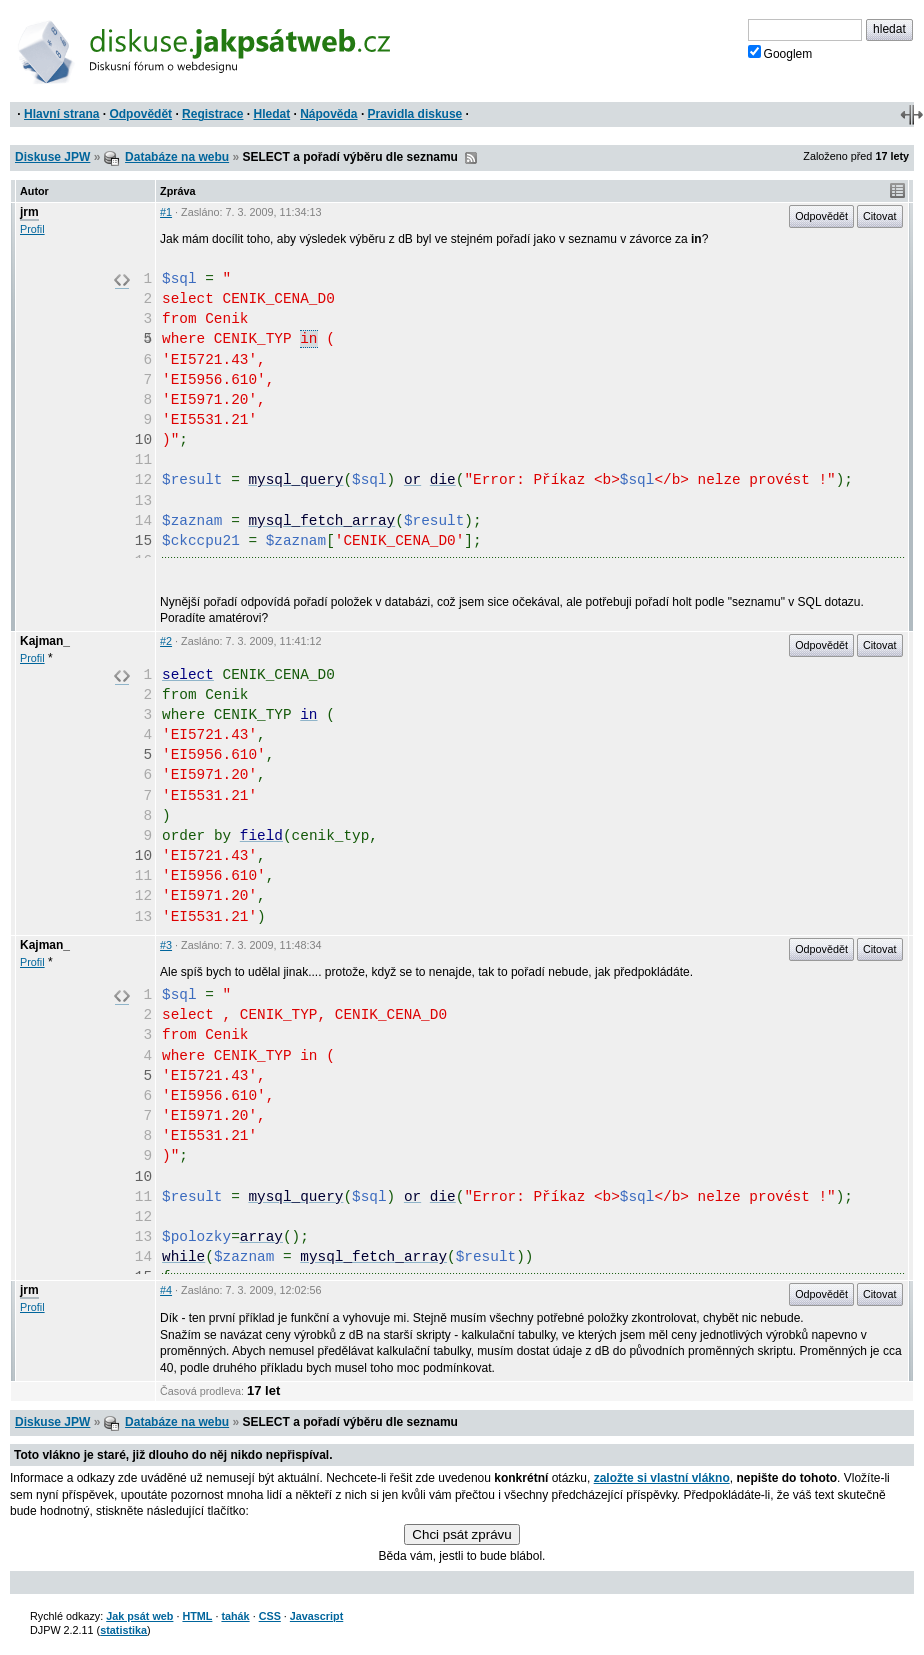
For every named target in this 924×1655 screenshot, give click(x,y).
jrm (29, 212)
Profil (32, 229)
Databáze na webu (177, 157)
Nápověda (328, 114)
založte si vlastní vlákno (662, 1478)
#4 (166, 1290)
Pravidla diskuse (415, 114)
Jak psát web (139, 1616)
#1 (166, 212)
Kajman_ (45, 641)
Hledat (271, 114)
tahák (235, 1616)
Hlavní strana (61, 114)
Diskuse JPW (52, 157)
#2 (166, 641)
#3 (166, 945)
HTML (197, 1616)
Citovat (880, 216)
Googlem (780, 53)
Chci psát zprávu (461, 1534)
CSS (270, 1616)
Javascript (316, 1616)
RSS (471, 158)
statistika (123, 1630)
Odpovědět (140, 114)
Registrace (212, 114)
